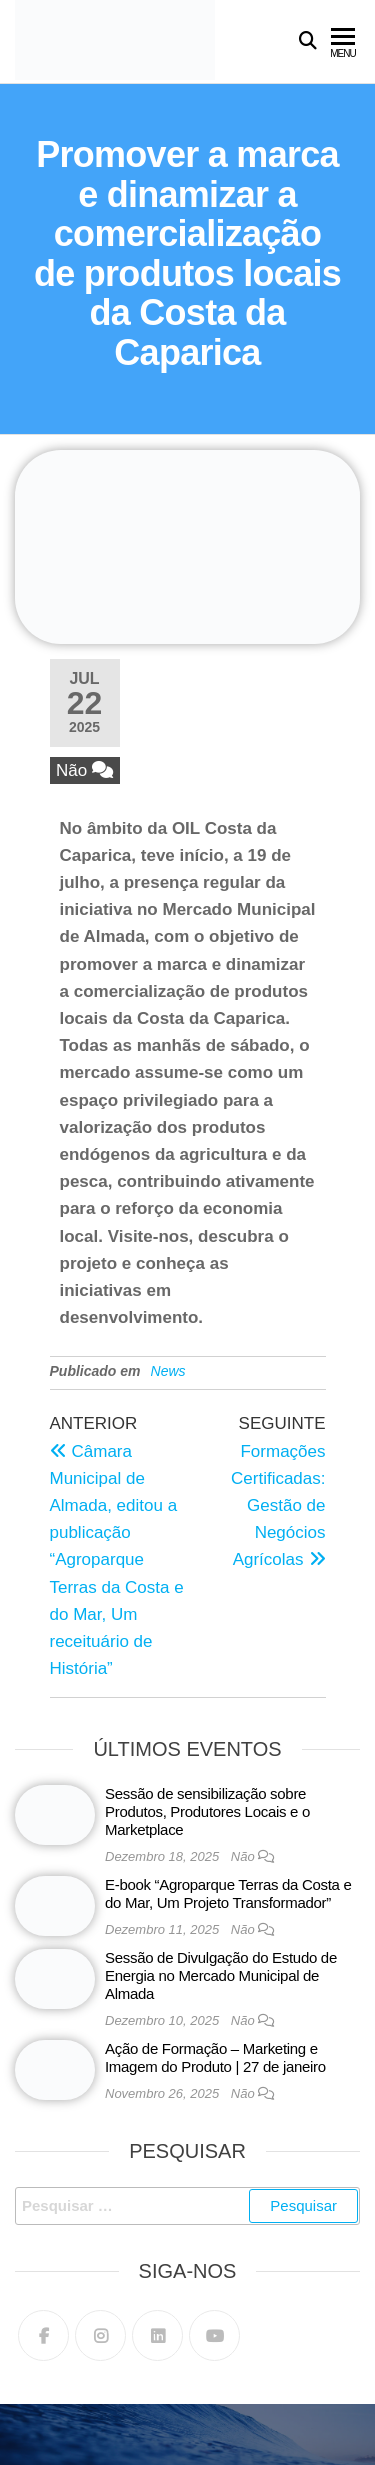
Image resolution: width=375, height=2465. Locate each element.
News (168, 1371)
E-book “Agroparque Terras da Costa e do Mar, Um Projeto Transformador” (228, 1893)
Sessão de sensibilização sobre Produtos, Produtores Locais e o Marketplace (207, 1811)
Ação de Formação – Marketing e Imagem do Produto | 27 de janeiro (215, 2057)
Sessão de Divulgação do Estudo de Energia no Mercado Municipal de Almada (221, 1975)
